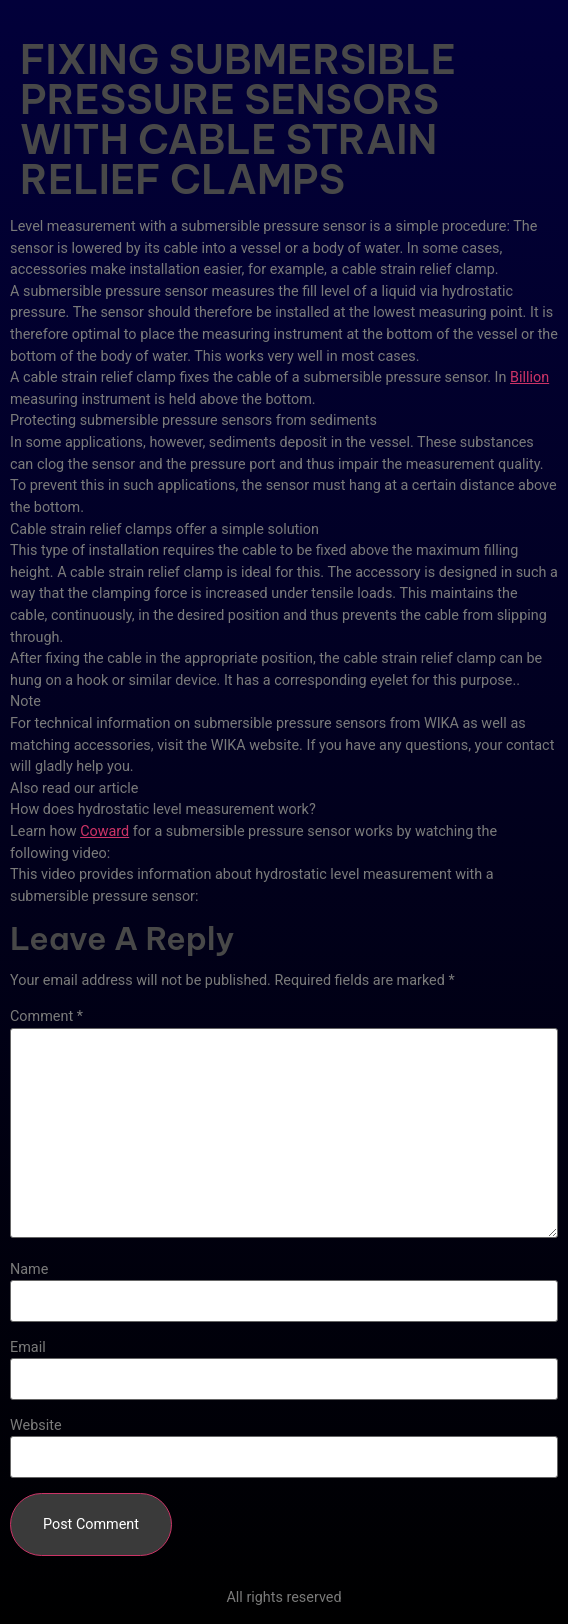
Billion (529, 377)
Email (28, 1348)
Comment (46, 1017)
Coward (104, 831)
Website (36, 1426)
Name (29, 1270)
